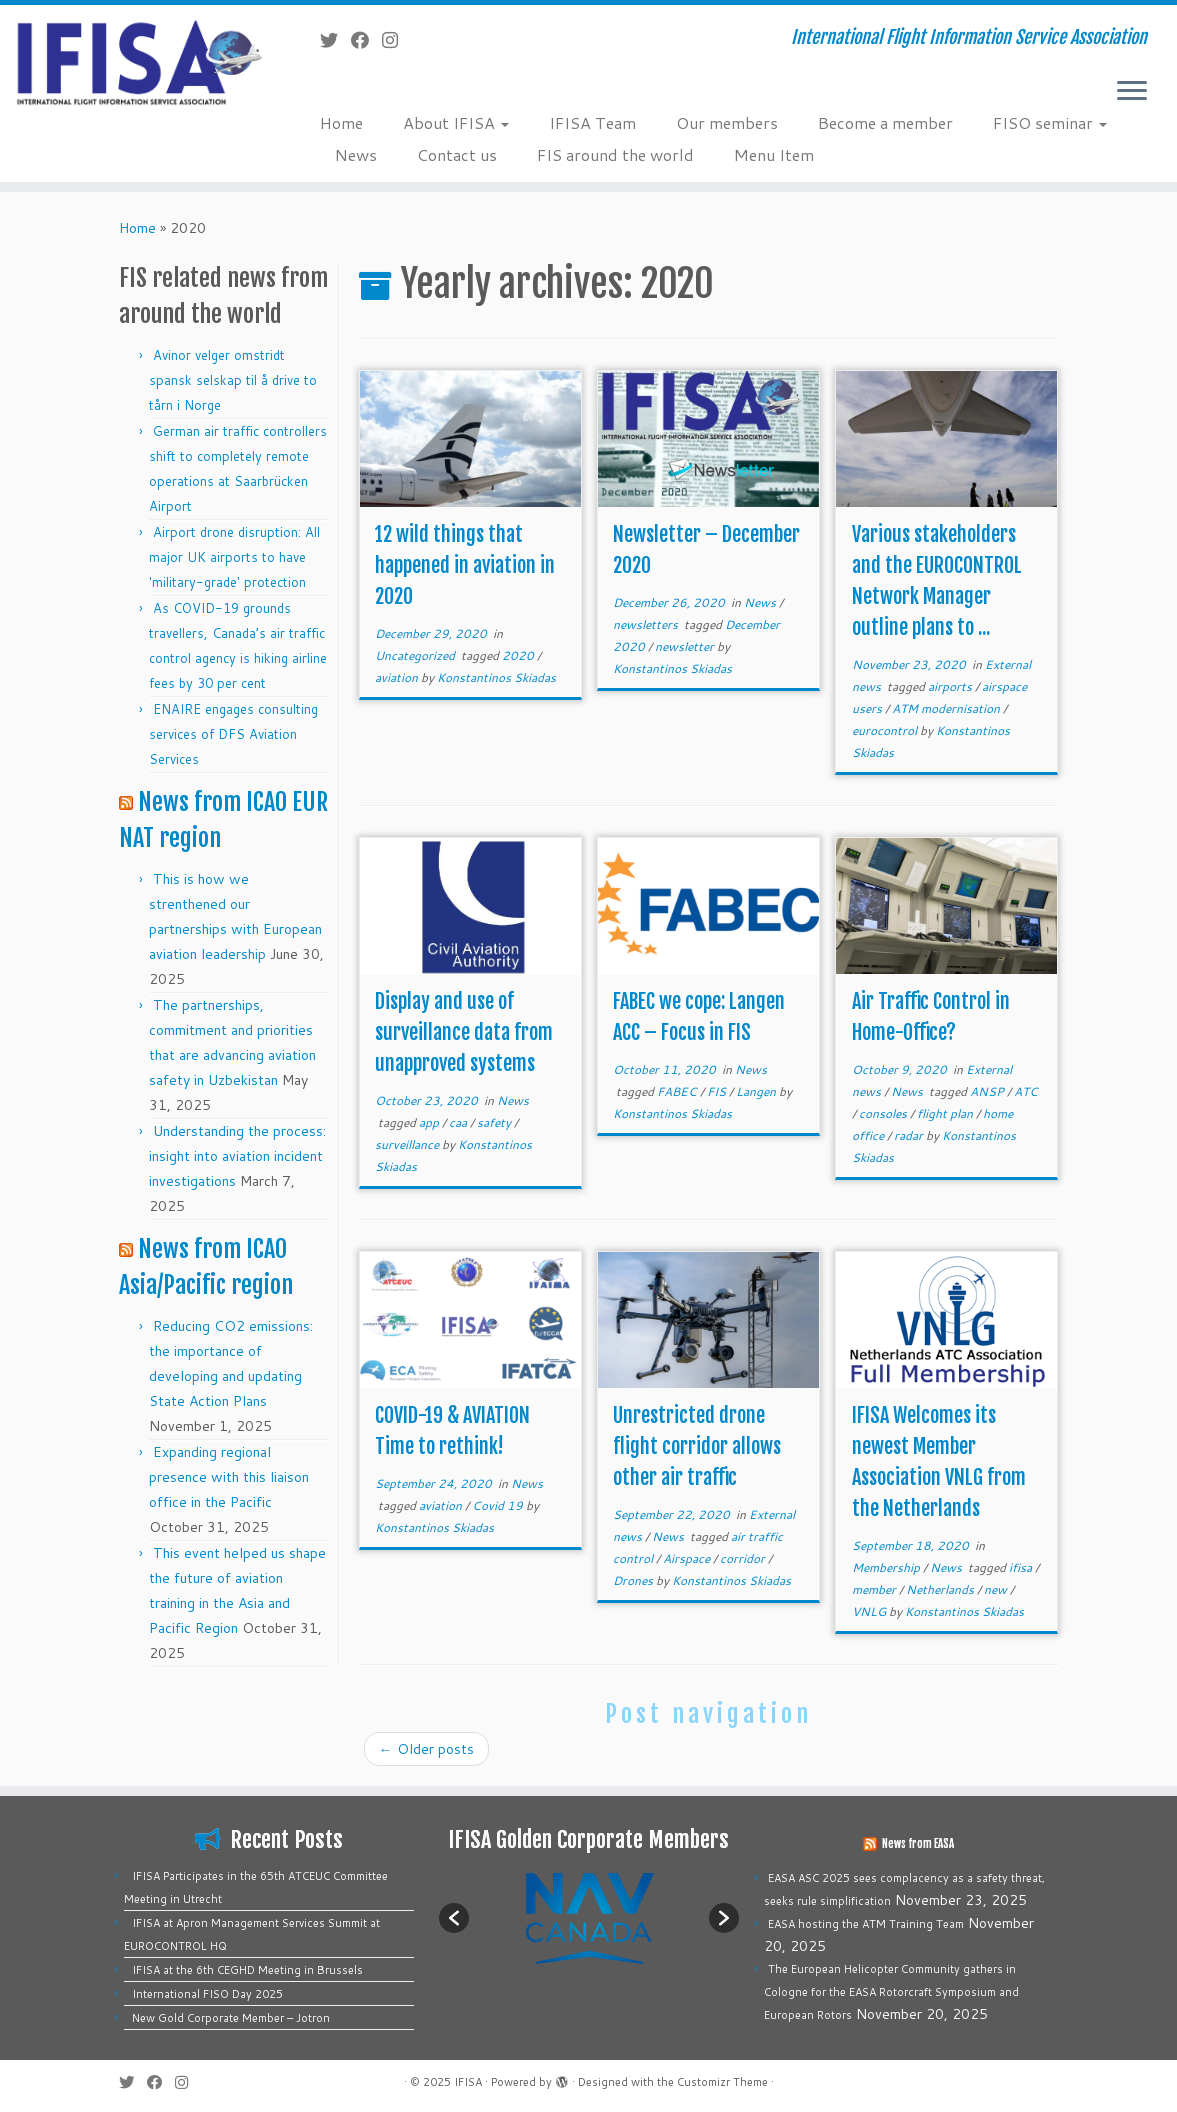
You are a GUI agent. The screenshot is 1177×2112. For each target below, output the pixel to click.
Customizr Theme (722, 2082)
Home (341, 122)
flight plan (946, 1113)
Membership (887, 1567)
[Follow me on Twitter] (335, 40)
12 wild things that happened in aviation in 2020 (465, 565)
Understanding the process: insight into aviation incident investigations (237, 1156)
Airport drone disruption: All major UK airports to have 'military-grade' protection (234, 557)
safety (495, 1122)
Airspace (688, 1558)
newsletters (647, 624)
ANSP (988, 1091)
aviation (398, 677)
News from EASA (918, 1844)
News (356, 154)
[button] (454, 1918)
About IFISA (456, 122)
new (997, 1589)
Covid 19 (499, 1505)
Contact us (457, 154)
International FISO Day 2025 (207, 1994)
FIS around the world (615, 154)
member (875, 1589)
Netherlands (941, 1589)
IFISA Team (592, 122)
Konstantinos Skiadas (496, 677)
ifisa (1022, 1567)
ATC (1026, 1091)
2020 (519, 655)
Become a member (885, 122)
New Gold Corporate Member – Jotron (231, 2018)
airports (951, 686)
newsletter (686, 646)
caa (459, 1122)
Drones (634, 1580)
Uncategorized (416, 655)
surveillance (408, 1144)
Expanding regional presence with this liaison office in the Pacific (229, 1477)
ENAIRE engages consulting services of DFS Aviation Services (233, 734)
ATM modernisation (947, 708)
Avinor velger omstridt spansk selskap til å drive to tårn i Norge (233, 380)
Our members (727, 122)
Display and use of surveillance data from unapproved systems (464, 1032)
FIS (718, 1091)
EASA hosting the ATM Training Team (866, 1924)
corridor (744, 1558)
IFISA (468, 2082)
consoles (884, 1113)
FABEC (678, 1091)
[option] (589, 1917)
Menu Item (774, 154)
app (430, 1122)
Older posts (426, 1749)
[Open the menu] (1132, 92)
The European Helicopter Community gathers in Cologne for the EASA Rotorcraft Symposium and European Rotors (891, 1992)
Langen (757, 1091)
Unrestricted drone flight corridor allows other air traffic (697, 1446)
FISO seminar (1050, 122)
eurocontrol (886, 730)
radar (910, 1135)
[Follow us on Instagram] (396, 40)
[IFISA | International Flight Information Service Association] (137, 61)
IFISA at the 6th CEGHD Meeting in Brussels (247, 1970)
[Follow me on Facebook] (366, 40)
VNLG (870, 1611)
